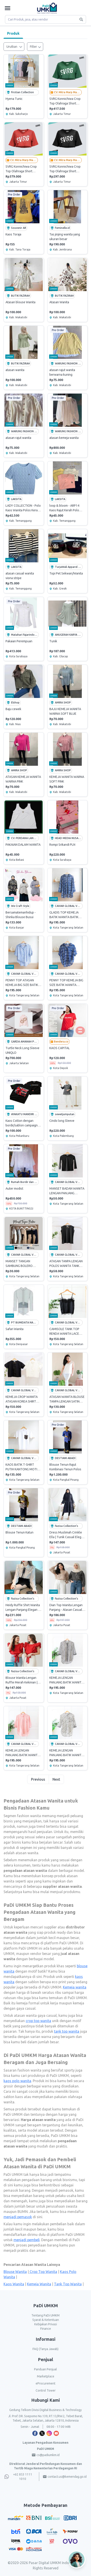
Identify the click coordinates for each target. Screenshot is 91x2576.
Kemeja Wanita (39, 2284)
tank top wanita (66, 2031)
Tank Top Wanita (68, 2284)
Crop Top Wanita (43, 2272)
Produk (13, 33)
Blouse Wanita (15, 2272)
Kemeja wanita (74, 1987)
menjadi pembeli (27, 2240)
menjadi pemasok (18, 2217)
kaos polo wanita (17, 2081)
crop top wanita (38, 2021)
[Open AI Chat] (77, 2558)
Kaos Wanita (14, 2284)
